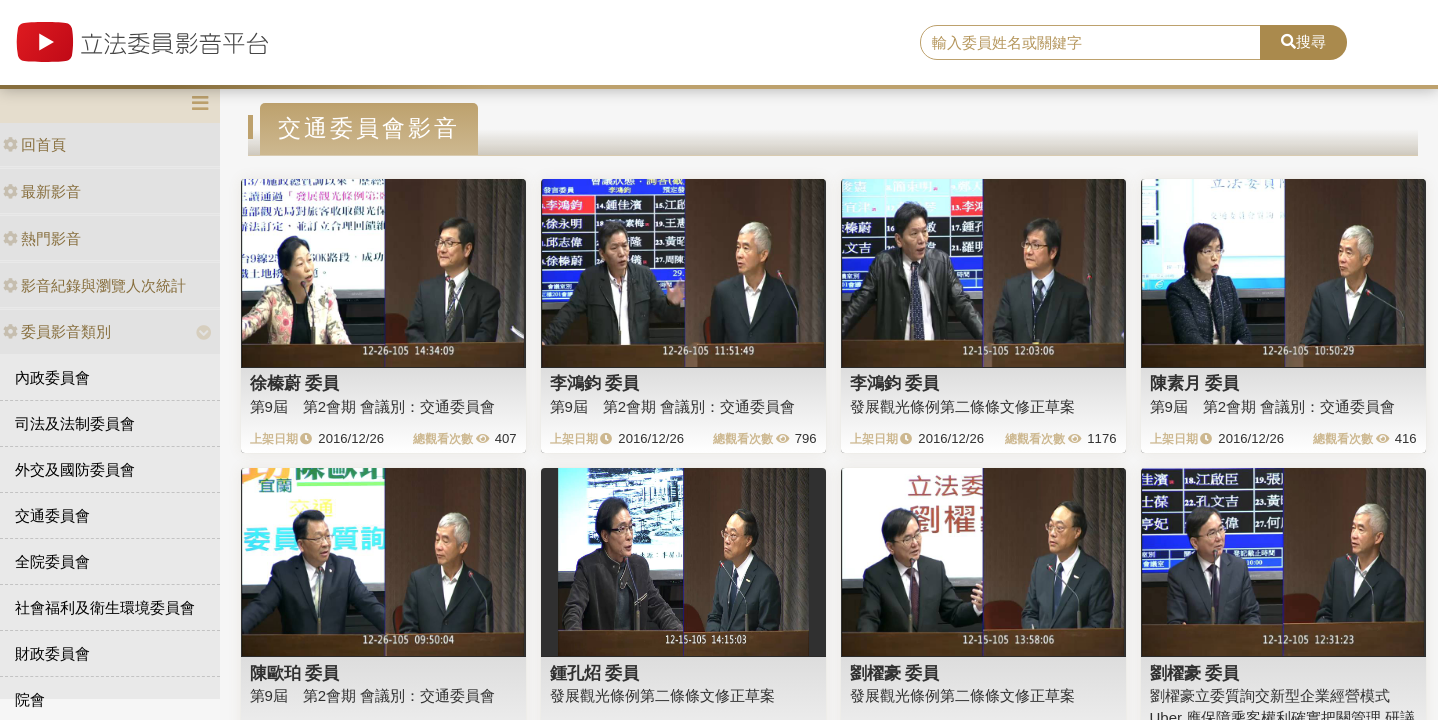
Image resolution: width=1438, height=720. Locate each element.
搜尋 (1303, 41)
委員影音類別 (57, 331)
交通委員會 (52, 515)
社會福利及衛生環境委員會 (105, 607)
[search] (1090, 43)
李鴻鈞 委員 (595, 383)
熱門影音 (42, 238)
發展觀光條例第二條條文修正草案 (962, 406)
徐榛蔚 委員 (295, 383)
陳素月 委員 (1195, 383)
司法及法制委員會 (75, 423)
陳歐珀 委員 (295, 673)
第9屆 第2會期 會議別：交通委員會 (373, 406)
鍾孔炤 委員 (595, 673)
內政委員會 (52, 377)
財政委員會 (52, 653)
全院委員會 (52, 561)
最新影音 (42, 191)
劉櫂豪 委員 (895, 673)
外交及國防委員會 (75, 469)
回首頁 (34, 144)
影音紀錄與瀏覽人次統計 (94, 285)
